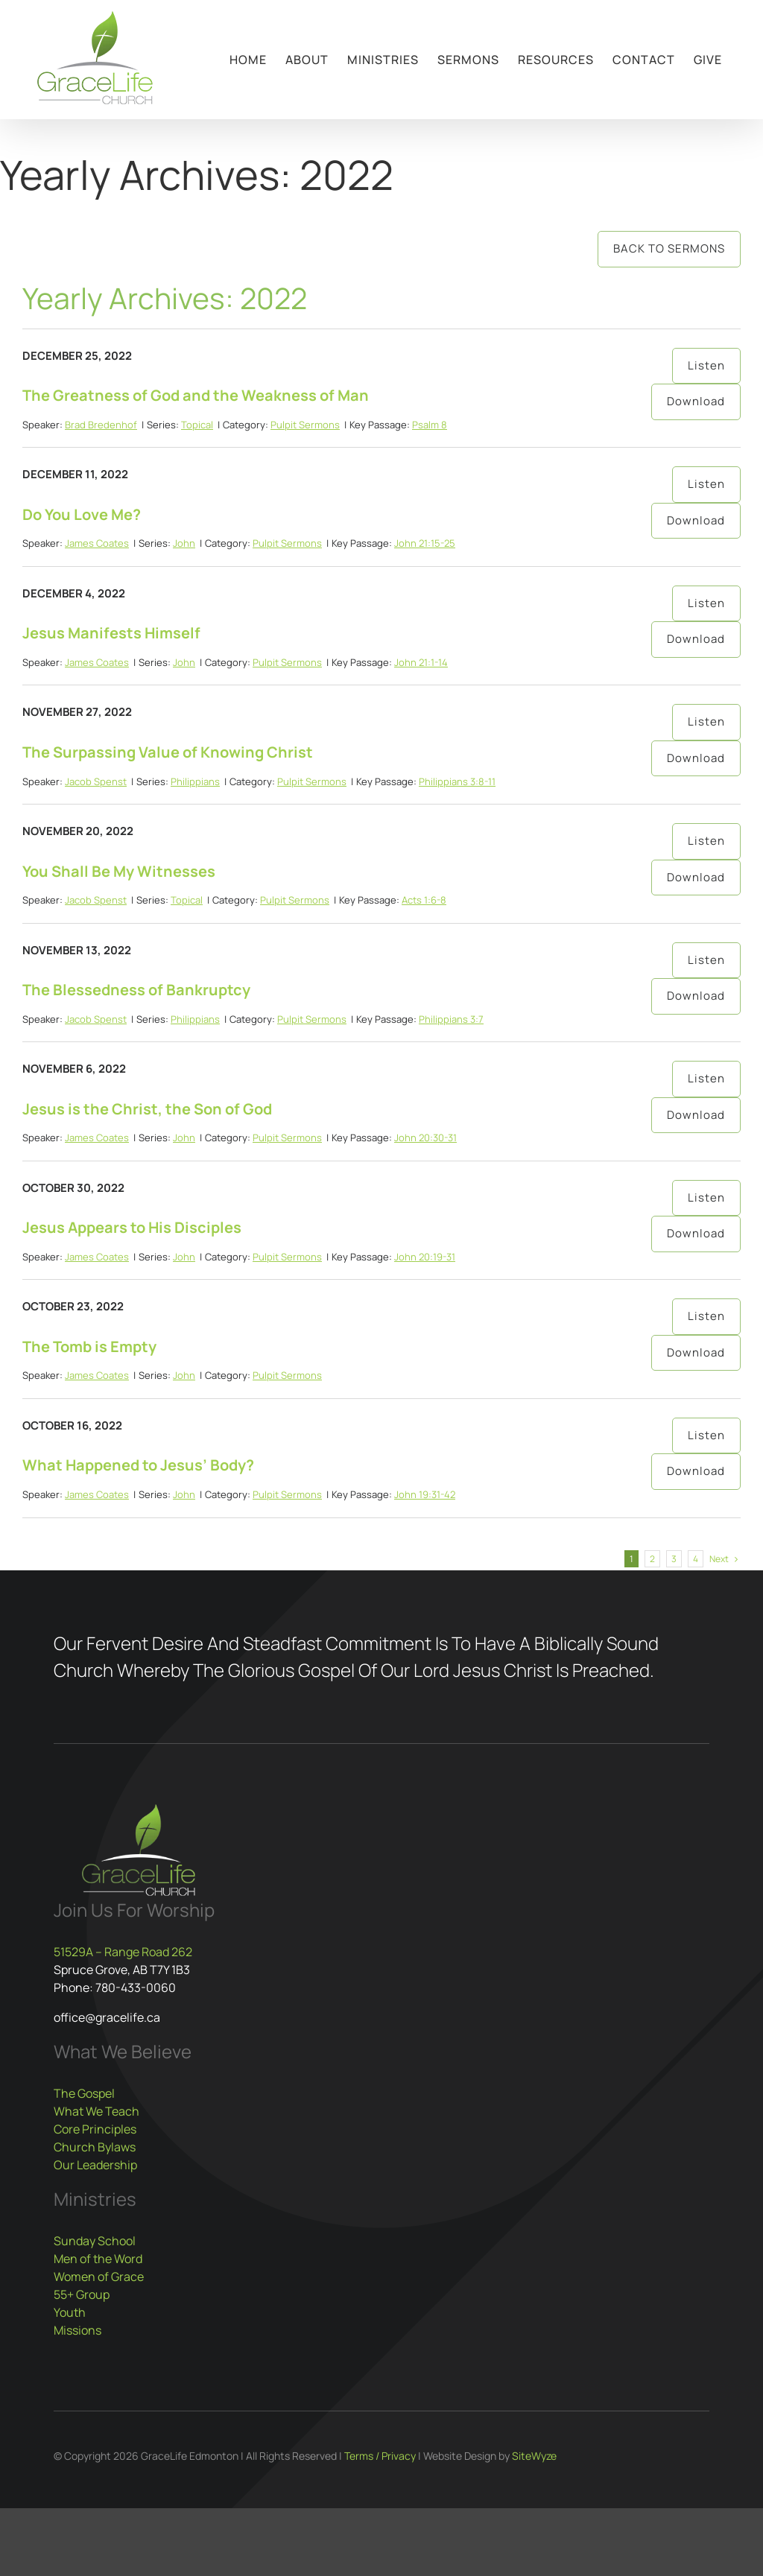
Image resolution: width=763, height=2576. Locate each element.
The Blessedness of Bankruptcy (136, 990)
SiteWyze (534, 2456)
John (184, 543)
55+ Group (82, 2294)
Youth (70, 2312)
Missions (77, 2330)
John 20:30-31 (425, 1137)
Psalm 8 (429, 424)
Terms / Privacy (380, 2456)
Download (696, 401)
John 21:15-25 (424, 543)
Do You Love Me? (81, 514)
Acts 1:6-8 (424, 900)
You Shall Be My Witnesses (118, 871)
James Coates (97, 543)
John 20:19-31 (424, 1256)
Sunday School (95, 2241)
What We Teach (96, 2111)
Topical (197, 424)
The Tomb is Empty (89, 1346)
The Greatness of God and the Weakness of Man (195, 395)
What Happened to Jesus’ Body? (138, 1465)
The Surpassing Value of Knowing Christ (167, 752)
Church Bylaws (95, 2147)
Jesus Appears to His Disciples (131, 1227)
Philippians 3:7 (451, 1019)
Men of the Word (98, 2258)
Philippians (195, 781)
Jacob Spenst (96, 781)
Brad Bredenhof (101, 424)
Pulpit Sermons (305, 424)
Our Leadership (95, 2165)
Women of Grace (99, 2276)
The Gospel (84, 2093)
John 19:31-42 (424, 1494)
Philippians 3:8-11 (457, 781)
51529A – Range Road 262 (123, 1952)
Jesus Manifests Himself (111, 633)
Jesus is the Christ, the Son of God (147, 1109)
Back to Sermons (669, 248)
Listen (706, 365)
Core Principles (95, 2129)
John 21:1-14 (421, 662)
